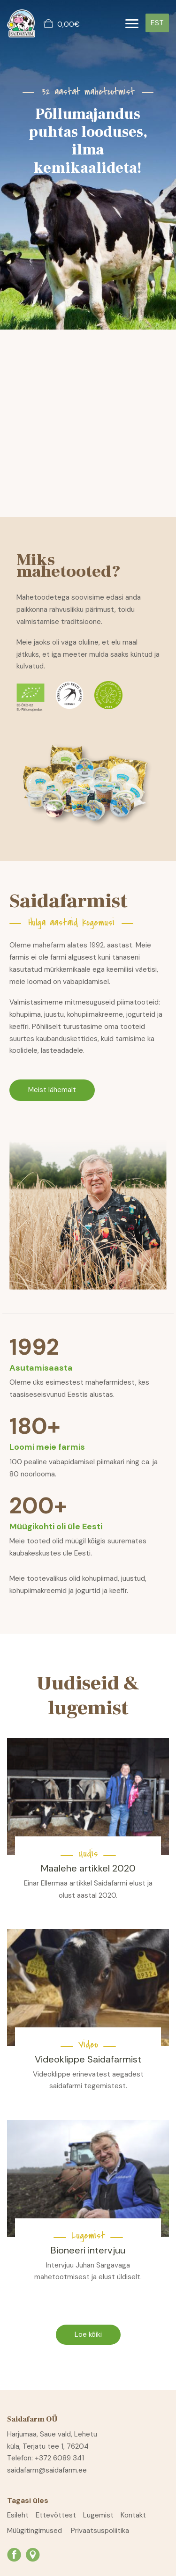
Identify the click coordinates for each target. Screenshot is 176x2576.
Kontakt (133, 2515)
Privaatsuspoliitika (100, 2530)
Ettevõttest (56, 2515)
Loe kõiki (88, 2334)
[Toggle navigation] (132, 24)
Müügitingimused (34, 2530)
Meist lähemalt (52, 1089)
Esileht (18, 2515)
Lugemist (98, 2515)
